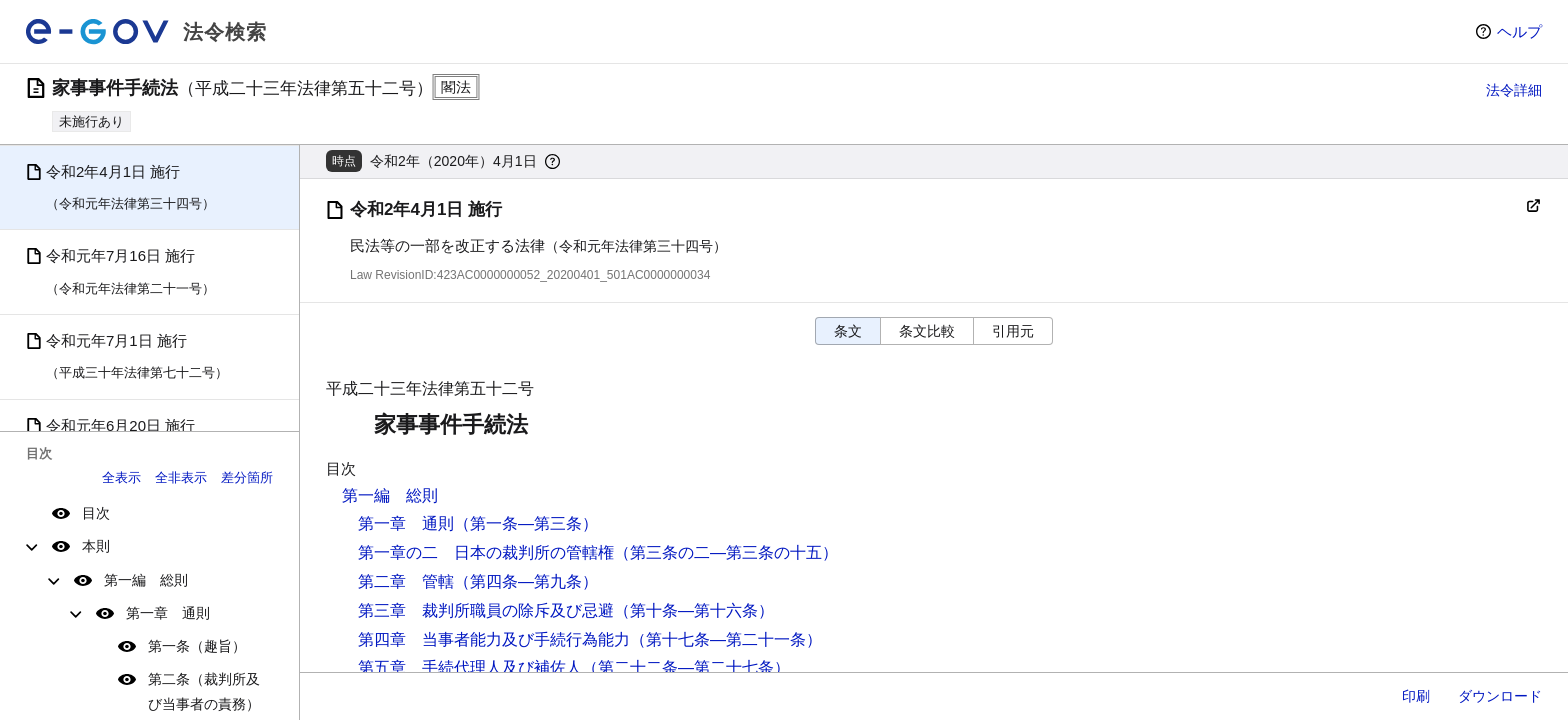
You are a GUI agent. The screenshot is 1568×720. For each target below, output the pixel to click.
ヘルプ (1519, 31)
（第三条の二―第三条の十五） (726, 552)
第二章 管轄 (406, 581)
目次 (96, 513)
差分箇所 (247, 477)
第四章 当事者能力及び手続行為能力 (494, 639)
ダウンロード (1500, 696)
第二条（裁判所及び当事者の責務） (204, 691)
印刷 (1416, 696)
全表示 (121, 477)
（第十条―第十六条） (694, 610)
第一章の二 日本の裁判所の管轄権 (486, 552)
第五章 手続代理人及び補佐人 (470, 667)
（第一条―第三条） (526, 523)
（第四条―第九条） (526, 581)
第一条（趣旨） (197, 646)
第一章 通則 (168, 613)
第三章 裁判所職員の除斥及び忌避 (486, 610)
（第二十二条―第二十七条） (686, 667)
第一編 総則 (146, 580)
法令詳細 (1514, 90)
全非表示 (181, 477)
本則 (96, 546)
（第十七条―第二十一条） (726, 639)
